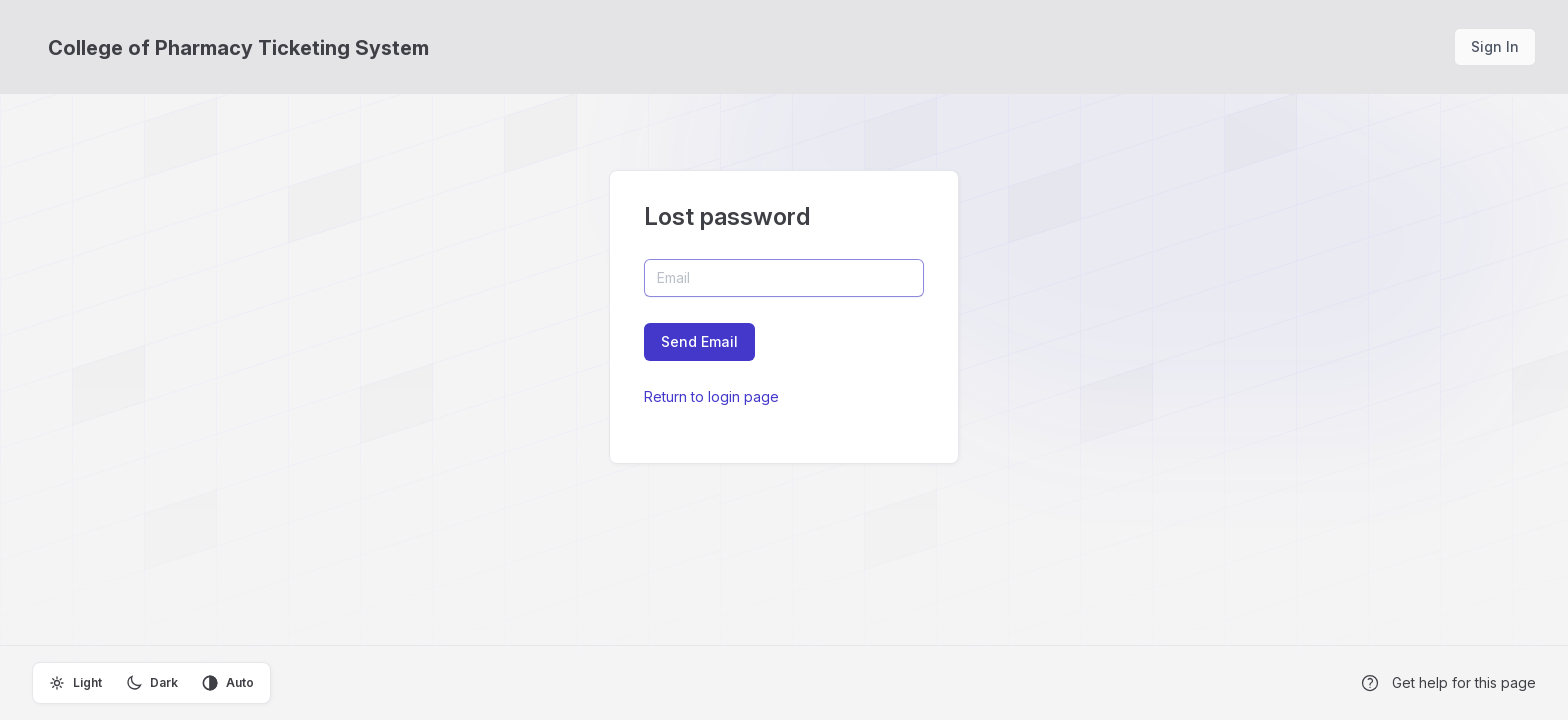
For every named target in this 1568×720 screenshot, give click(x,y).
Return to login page (711, 396)
